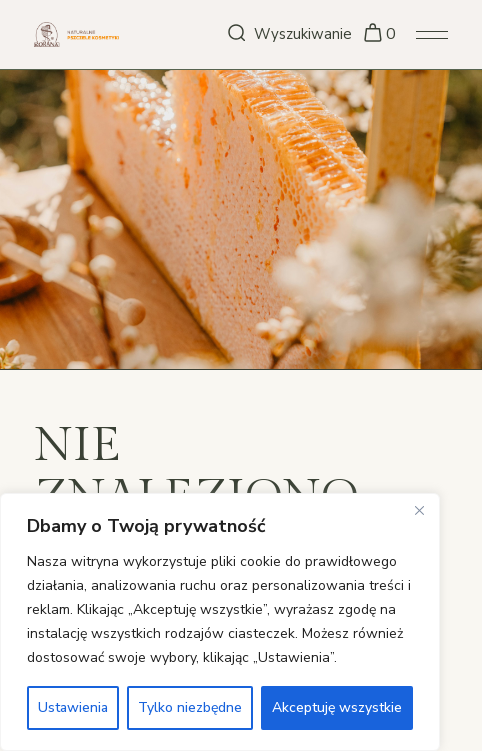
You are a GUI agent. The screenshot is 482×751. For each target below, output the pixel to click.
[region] (220, 622)
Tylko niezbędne (190, 707)
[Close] (419, 510)
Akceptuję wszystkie (337, 707)
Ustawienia (73, 707)
